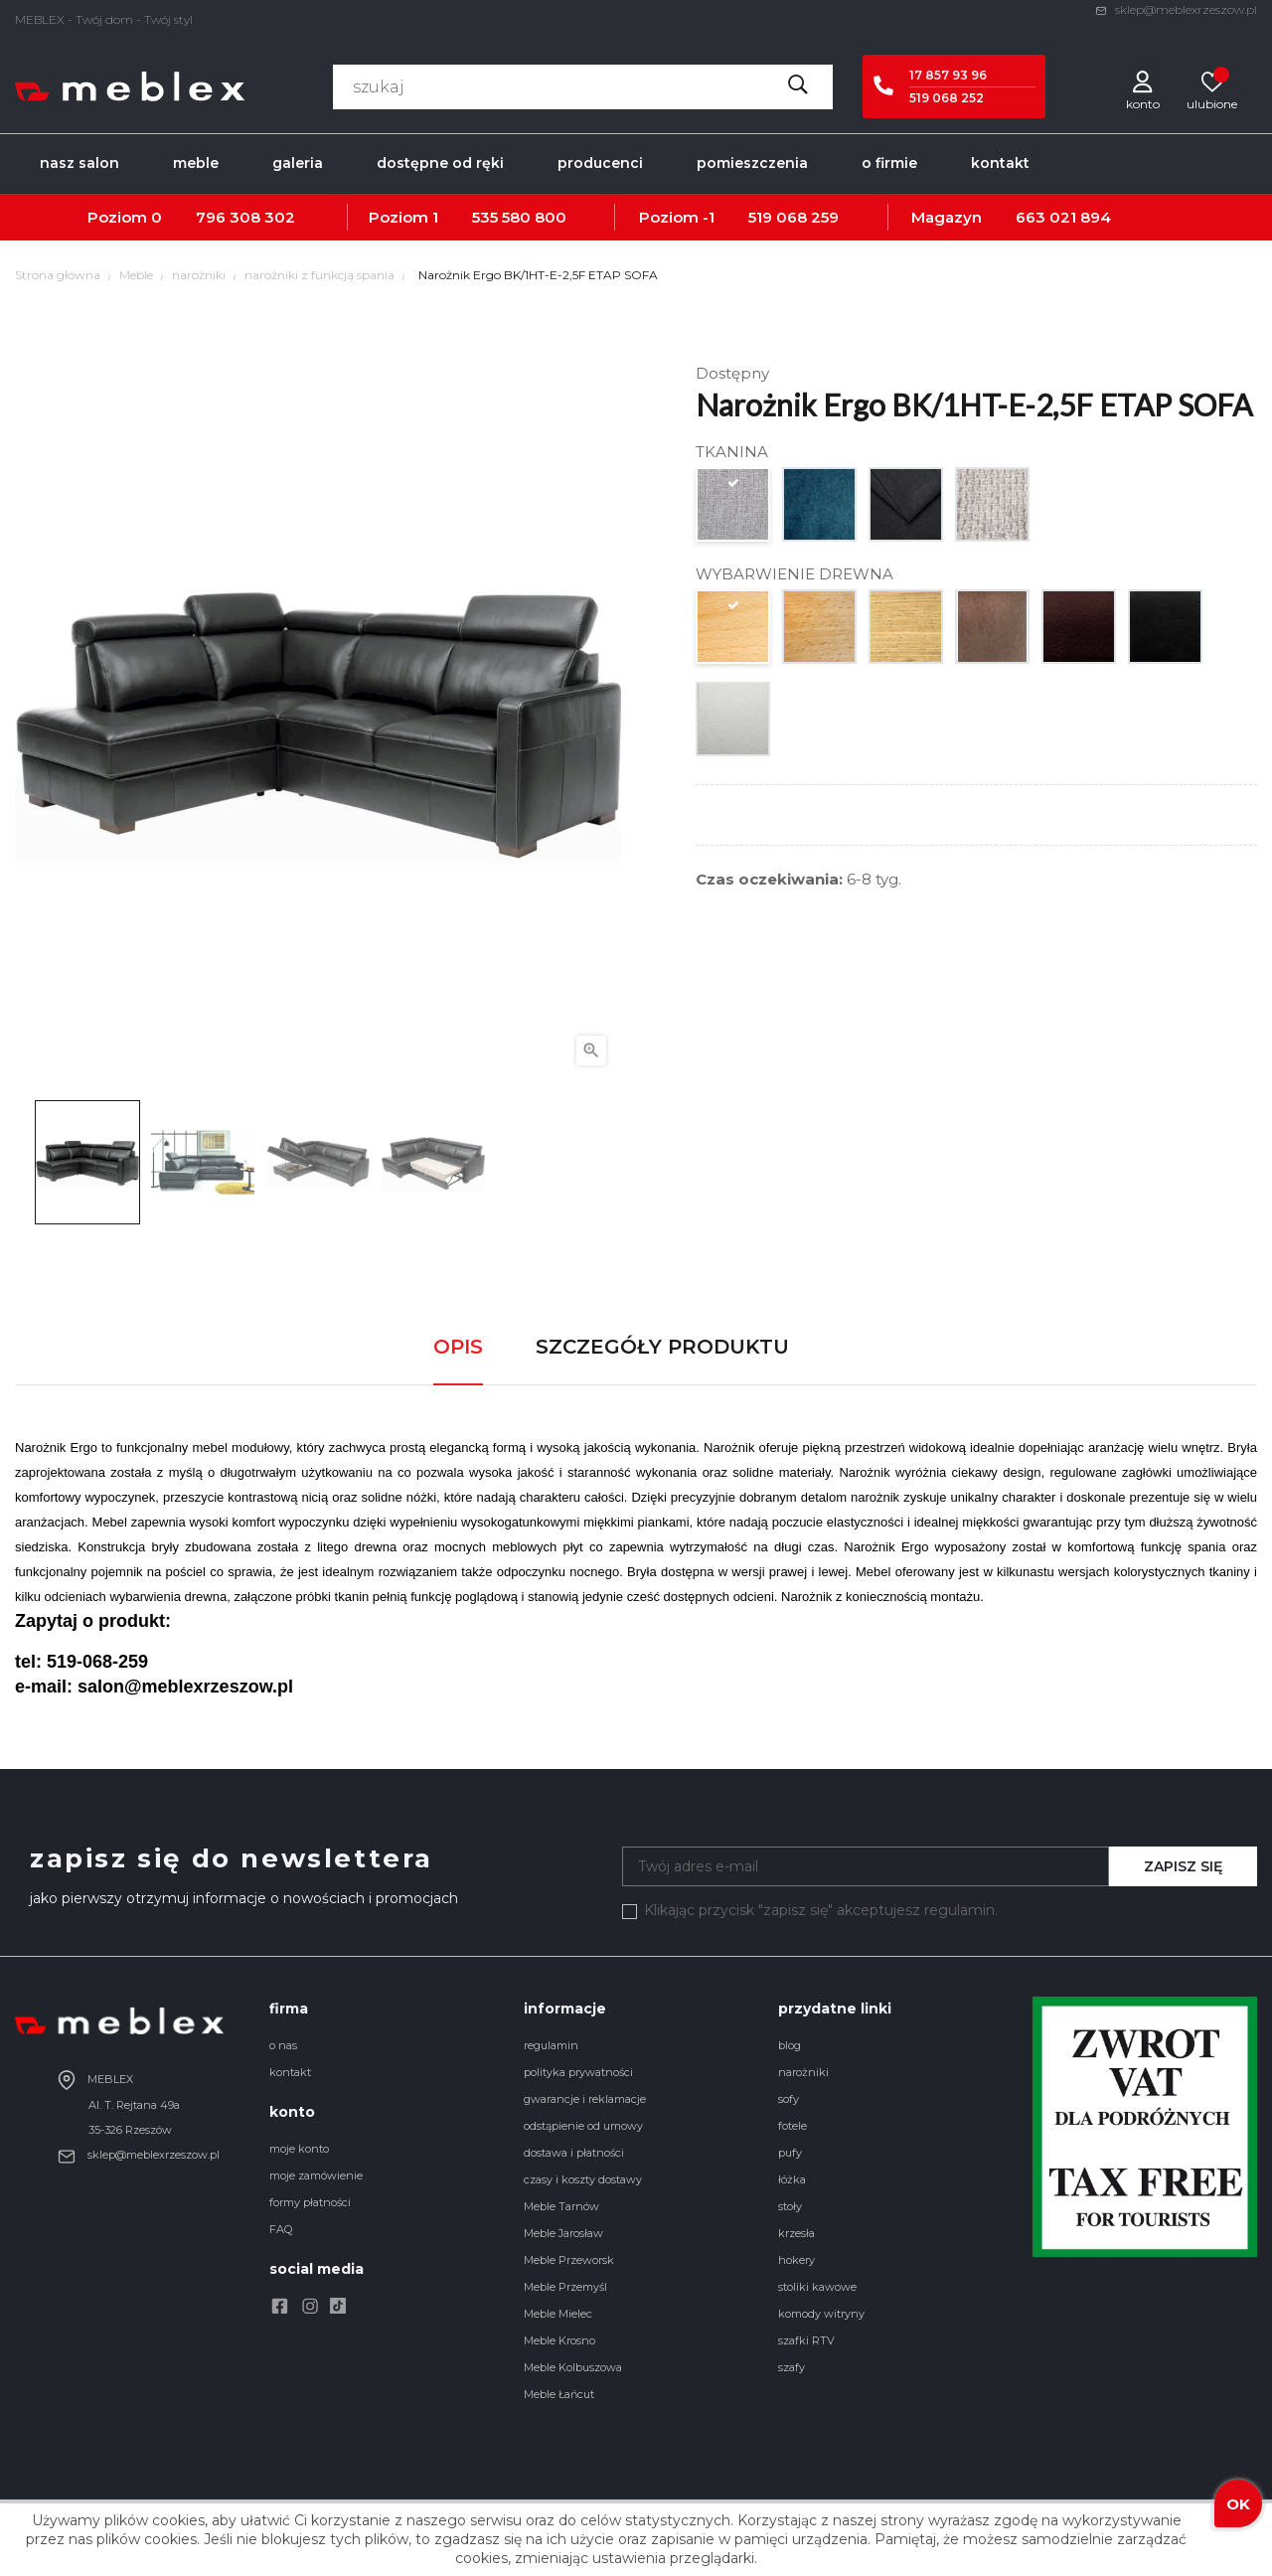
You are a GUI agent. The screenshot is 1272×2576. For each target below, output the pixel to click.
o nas (283, 2045)
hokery (796, 2260)
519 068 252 (946, 97)
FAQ (280, 2229)
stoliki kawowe (817, 2287)
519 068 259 (793, 217)
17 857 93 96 (948, 75)
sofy (788, 2099)
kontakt (290, 2072)
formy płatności (310, 2202)
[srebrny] (734, 724)
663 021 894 (1063, 217)
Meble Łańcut (559, 2394)
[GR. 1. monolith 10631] (820, 509)
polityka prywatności (578, 2072)
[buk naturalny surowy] (734, 631)
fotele (792, 2126)
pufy (790, 2153)
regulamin (551, 2045)
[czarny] (1166, 631)
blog (789, 2045)
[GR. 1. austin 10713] (734, 509)
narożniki (803, 2072)
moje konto (299, 2149)
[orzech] (993, 631)
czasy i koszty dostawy (583, 2179)
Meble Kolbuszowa (573, 2367)
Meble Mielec (558, 2314)
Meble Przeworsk (569, 2260)
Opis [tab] (458, 1347)
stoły (790, 2206)
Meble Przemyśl (565, 2287)
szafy (791, 2367)
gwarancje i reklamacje (585, 2099)
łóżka (792, 2179)
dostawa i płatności (574, 2153)
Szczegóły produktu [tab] (662, 1347)
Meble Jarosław (563, 2233)
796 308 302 (245, 217)
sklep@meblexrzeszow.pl (1176, 9)
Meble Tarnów (561, 2206)
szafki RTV (806, 2340)
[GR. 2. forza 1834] (993, 509)
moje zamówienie (316, 2175)
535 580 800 (519, 217)
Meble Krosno (559, 2340)
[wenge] (1079, 631)
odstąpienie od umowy (583, 2126)
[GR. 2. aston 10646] (907, 509)
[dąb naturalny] (907, 631)
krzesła (796, 2233)
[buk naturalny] (820, 631)
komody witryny (821, 2314)
